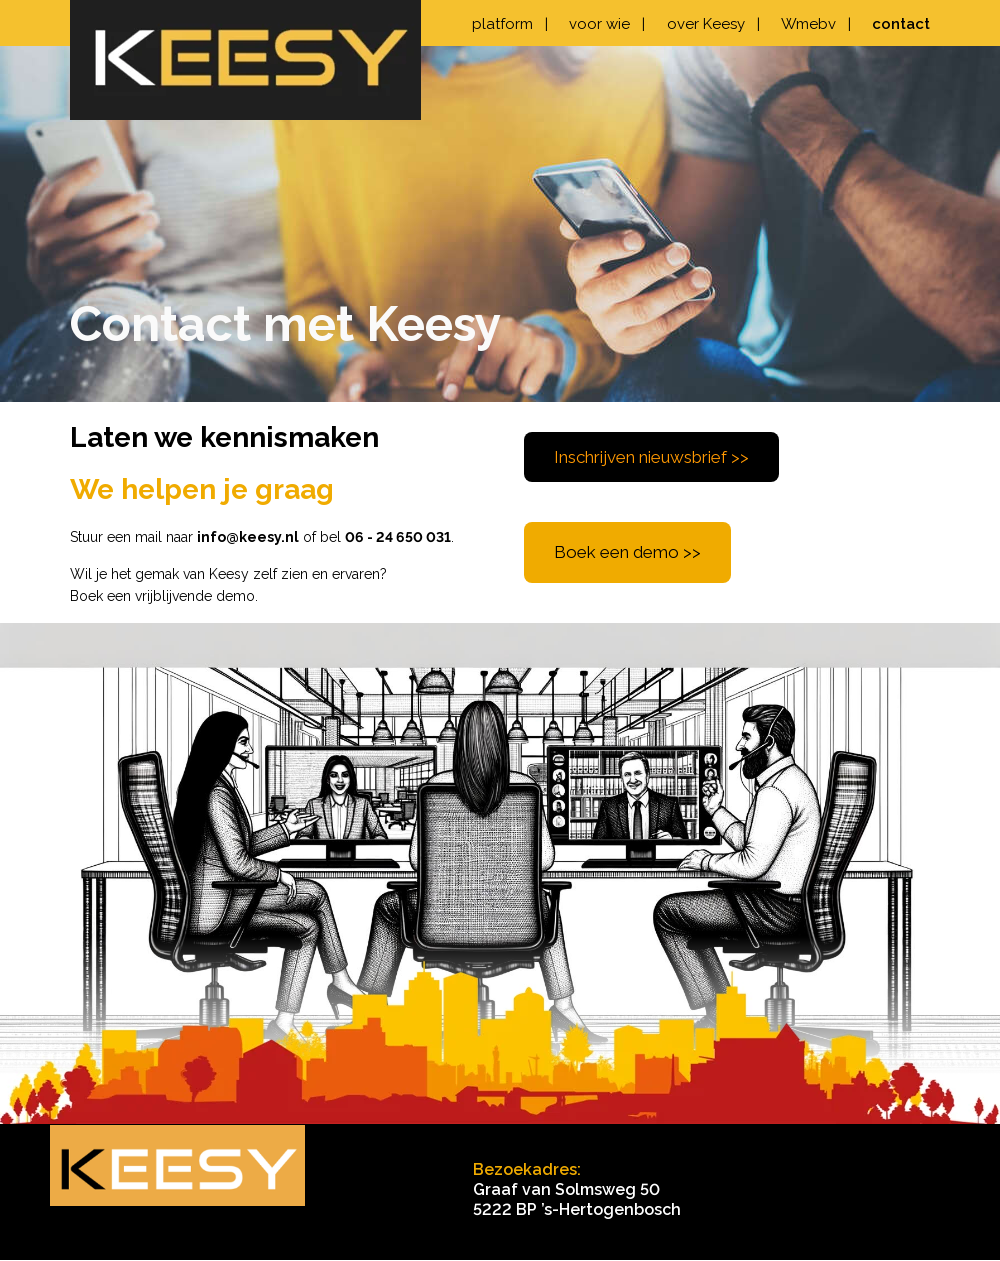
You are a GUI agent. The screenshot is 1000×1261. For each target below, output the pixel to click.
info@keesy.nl (248, 537)
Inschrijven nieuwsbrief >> (651, 457)
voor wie (607, 24)
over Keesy (713, 24)
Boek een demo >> (627, 552)
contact (901, 24)
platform (510, 24)
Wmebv (816, 24)
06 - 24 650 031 (398, 537)
